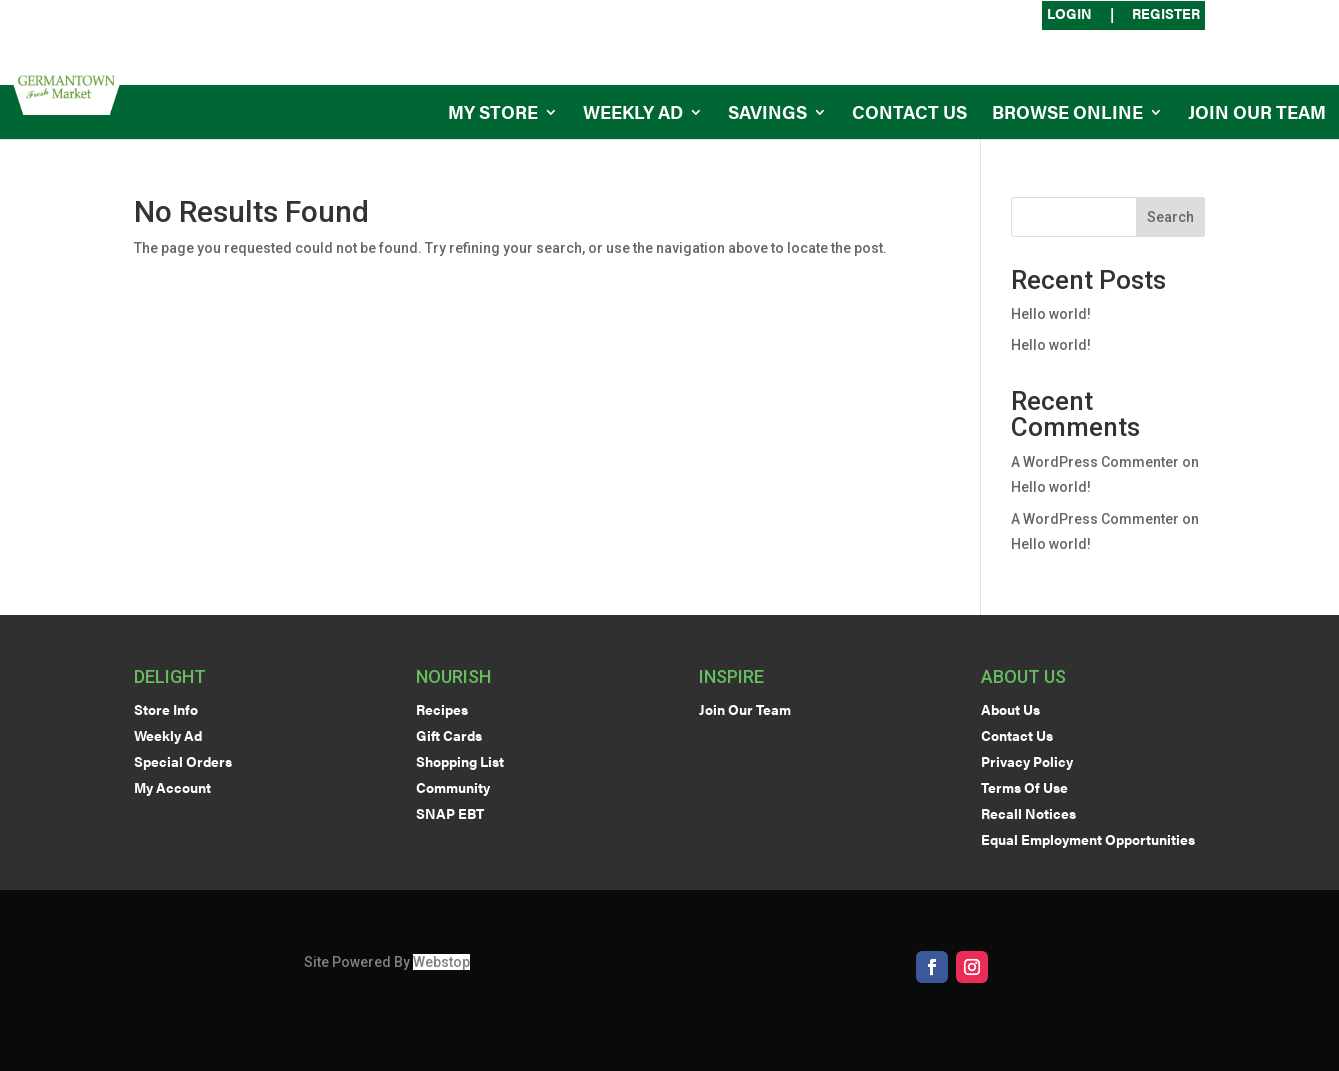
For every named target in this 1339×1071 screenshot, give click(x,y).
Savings (767, 114)
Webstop (441, 962)
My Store (493, 114)
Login (1069, 14)
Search (1170, 217)
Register (1166, 14)
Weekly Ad (633, 114)
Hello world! (1051, 314)
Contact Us (909, 114)
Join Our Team (1257, 114)
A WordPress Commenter (1095, 462)
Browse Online (1067, 114)
